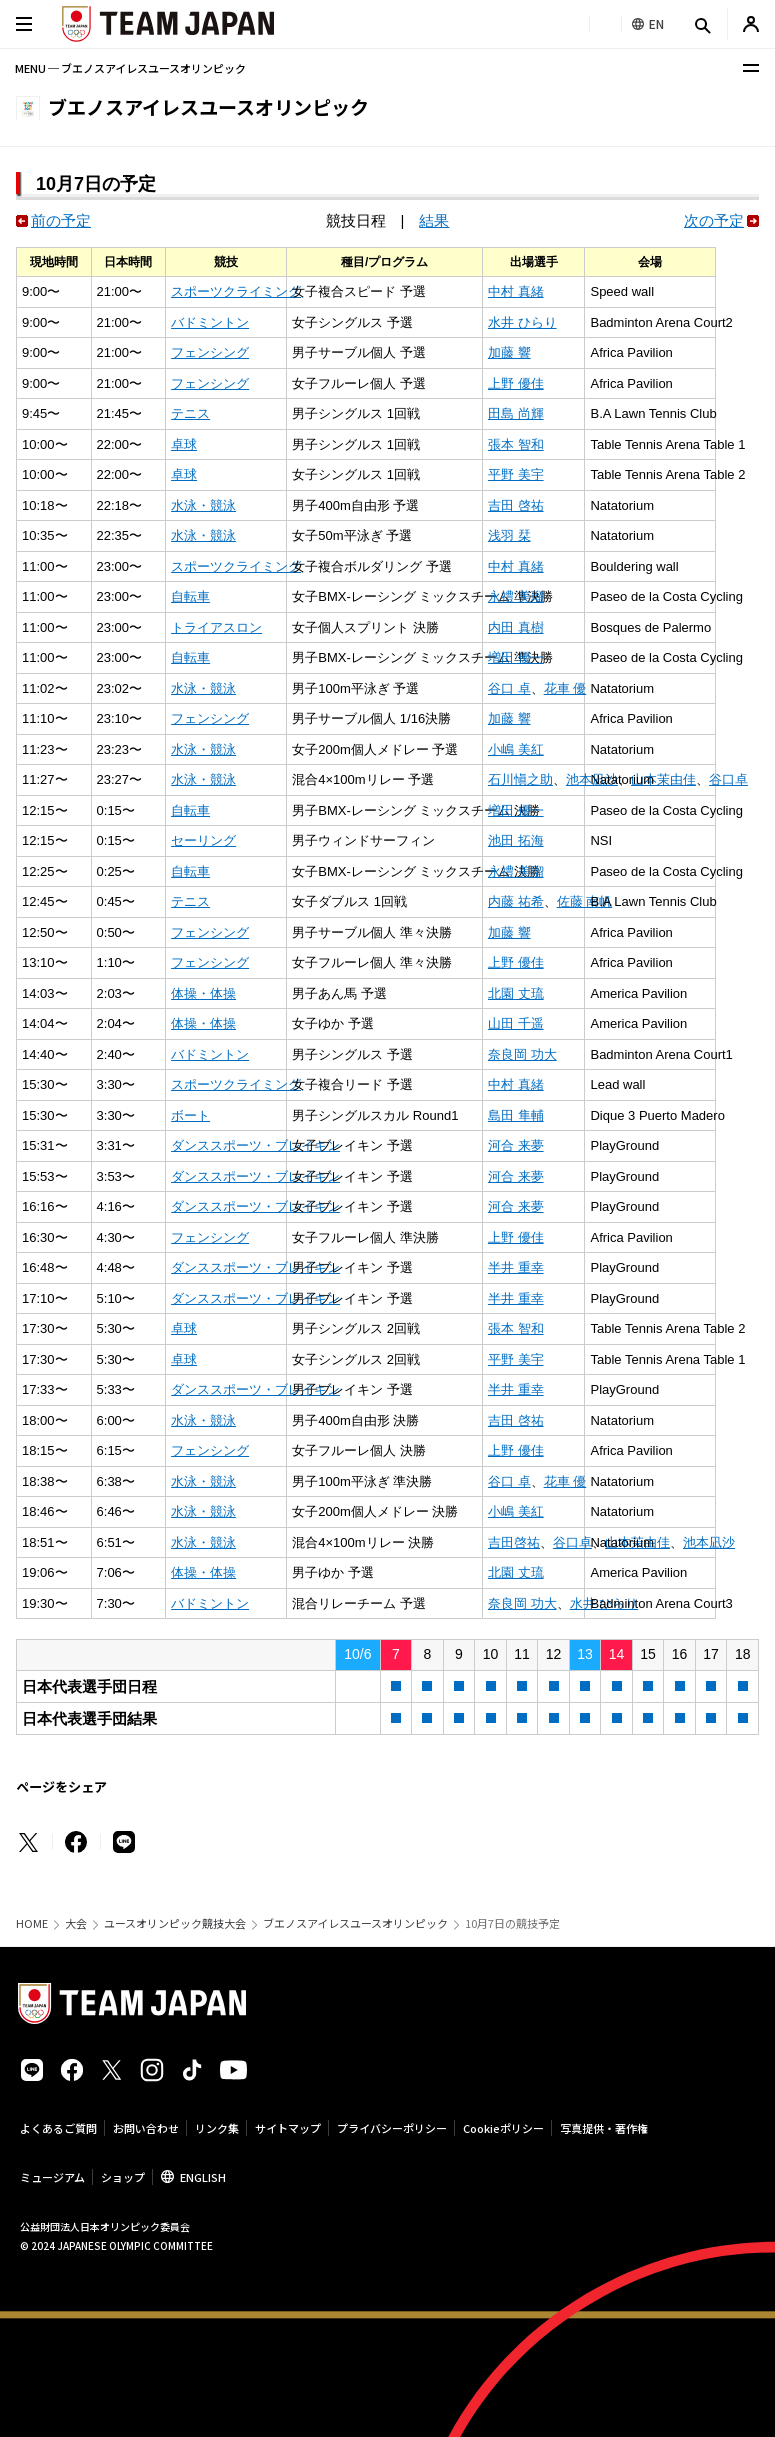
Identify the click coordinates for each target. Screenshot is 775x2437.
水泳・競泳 (203, 505)
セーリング (203, 840)
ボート (190, 1115)
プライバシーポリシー (392, 2128)
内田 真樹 (516, 627)
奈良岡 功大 (522, 1054)
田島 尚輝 (516, 413)
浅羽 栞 (509, 535)
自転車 (190, 596)
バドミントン (210, 322)
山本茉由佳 (663, 779)
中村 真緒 (516, 291)
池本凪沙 (709, 1542)
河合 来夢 (516, 1145)
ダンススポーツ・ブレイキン (255, 1145)
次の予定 (714, 220)
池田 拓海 (516, 840)
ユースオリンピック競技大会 (175, 1923)
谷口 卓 (509, 688)
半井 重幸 (516, 1267)
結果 (434, 220)
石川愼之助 (520, 779)
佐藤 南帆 (585, 901)
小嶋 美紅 (516, 749)
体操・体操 (203, 993)
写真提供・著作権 (604, 2128)
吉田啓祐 (514, 1542)
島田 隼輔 (516, 1115)
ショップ (123, 2177)
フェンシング (210, 352)
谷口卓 (728, 779)
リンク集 (217, 2128)
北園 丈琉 (516, 993)
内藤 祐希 (516, 901)
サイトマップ (288, 2128)
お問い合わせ (146, 2128)
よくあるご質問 (58, 2128)
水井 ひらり (522, 322)
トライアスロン (216, 627)
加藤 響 (509, 352)
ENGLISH (203, 2177)
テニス (190, 413)
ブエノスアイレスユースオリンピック (355, 1923)
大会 (76, 1923)
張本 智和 (516, 444)
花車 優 (565, 688)
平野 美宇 (516, 474)
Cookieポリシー (503, 2128)
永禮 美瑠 (516, 596)
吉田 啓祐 (516, 505)
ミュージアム (52, 2177)
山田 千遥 (516, 1023)
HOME (32, 1923)
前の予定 (61, 220)
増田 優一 (516, 657)
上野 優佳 (516, 383)
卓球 (184, 444)
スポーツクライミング (236, 291)
